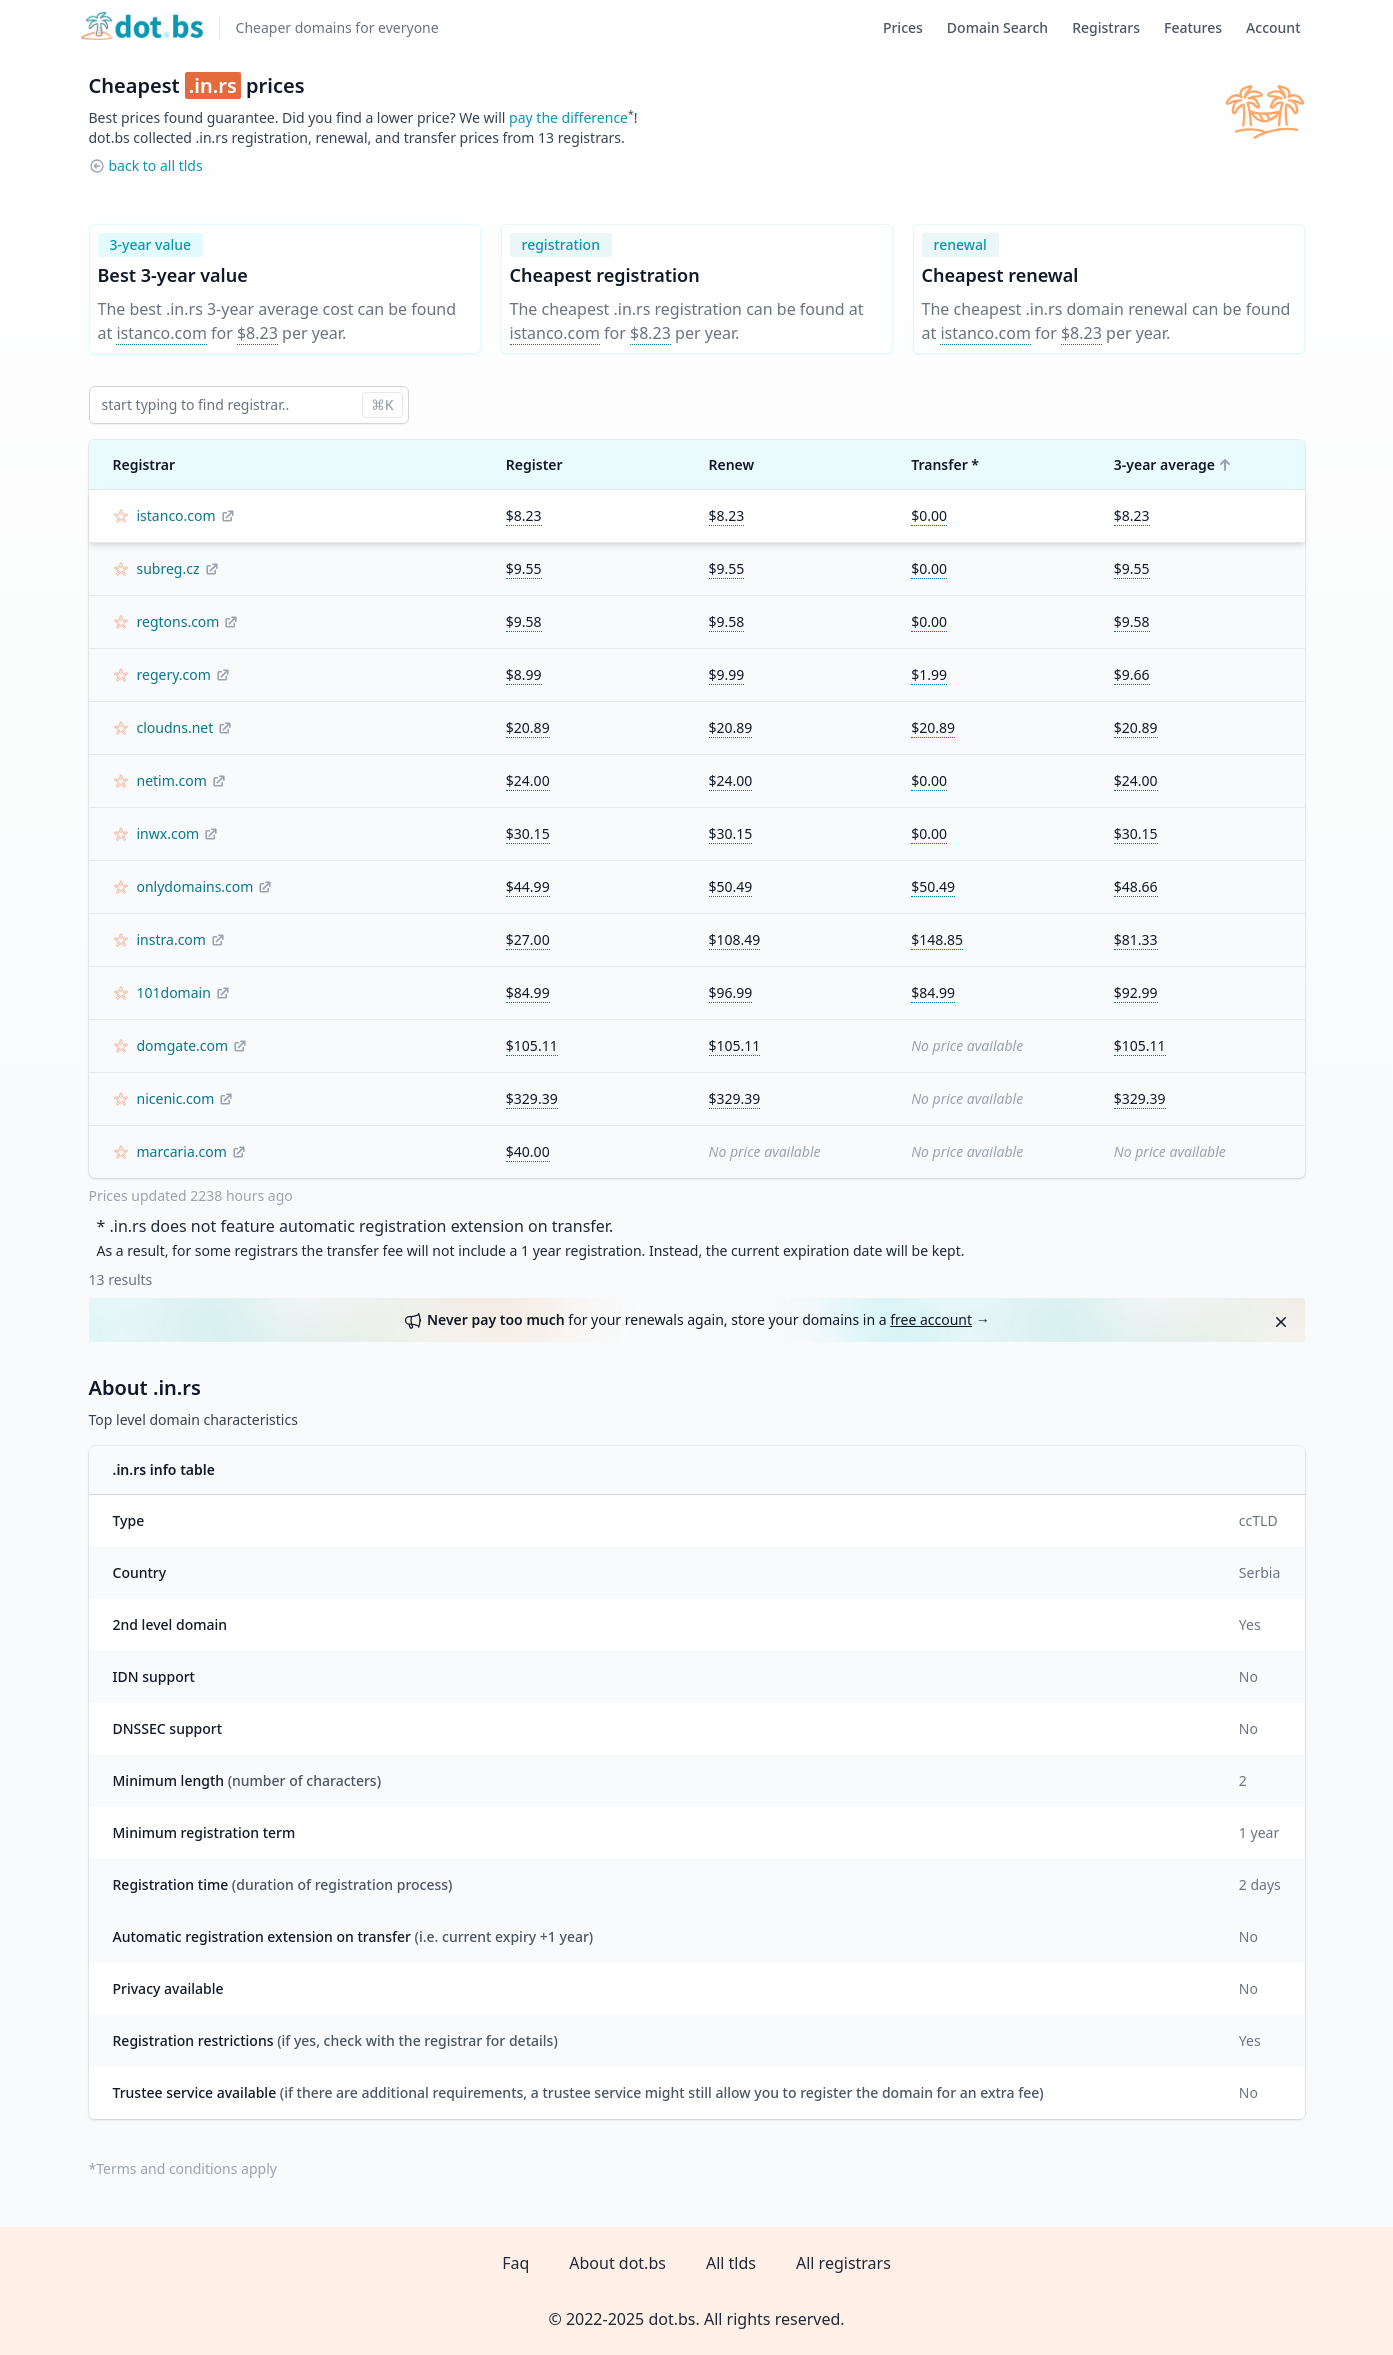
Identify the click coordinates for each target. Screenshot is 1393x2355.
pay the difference (568, 117)
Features (1193, 27)
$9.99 (727, 674)
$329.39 (532, 1098)
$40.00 (528, 1151)
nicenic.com (176, 1098)
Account (1273, 27)
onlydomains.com (195, 886)
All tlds (731, 2263)
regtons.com (178, 621)
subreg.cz (168, 568)
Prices (903, 27)
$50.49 (731, 886)
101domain (174, 992)
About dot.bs (617, 2263)
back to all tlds (156, 165)
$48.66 (1136, 886)
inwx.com (168, 833)
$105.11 (532, 1045)
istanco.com (161, 333)
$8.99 (524, 674)
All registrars (843, 2263)
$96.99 (731, 992)
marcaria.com (182, 1151)
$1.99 (929, 674)
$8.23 (257, 333)
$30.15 (528, 833)
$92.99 (1136, 992)
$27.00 (528, 939)
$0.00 (929, 515)
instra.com (171, 939)
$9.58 (524, 621)
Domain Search (997, 27)
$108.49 (735, 939)
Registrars (1106, 27)
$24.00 (528, 780)
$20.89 (528, 727)
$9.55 (524, 568)
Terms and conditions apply (186, 2168)
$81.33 (1136, 939)
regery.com (174, 674)
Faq (515, 2263)
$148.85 (937, 939)
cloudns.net (175, 727)
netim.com (172, 780)
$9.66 (1132, 674)
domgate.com (183, 1045)
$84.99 (528, 992)
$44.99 (528, 886)
